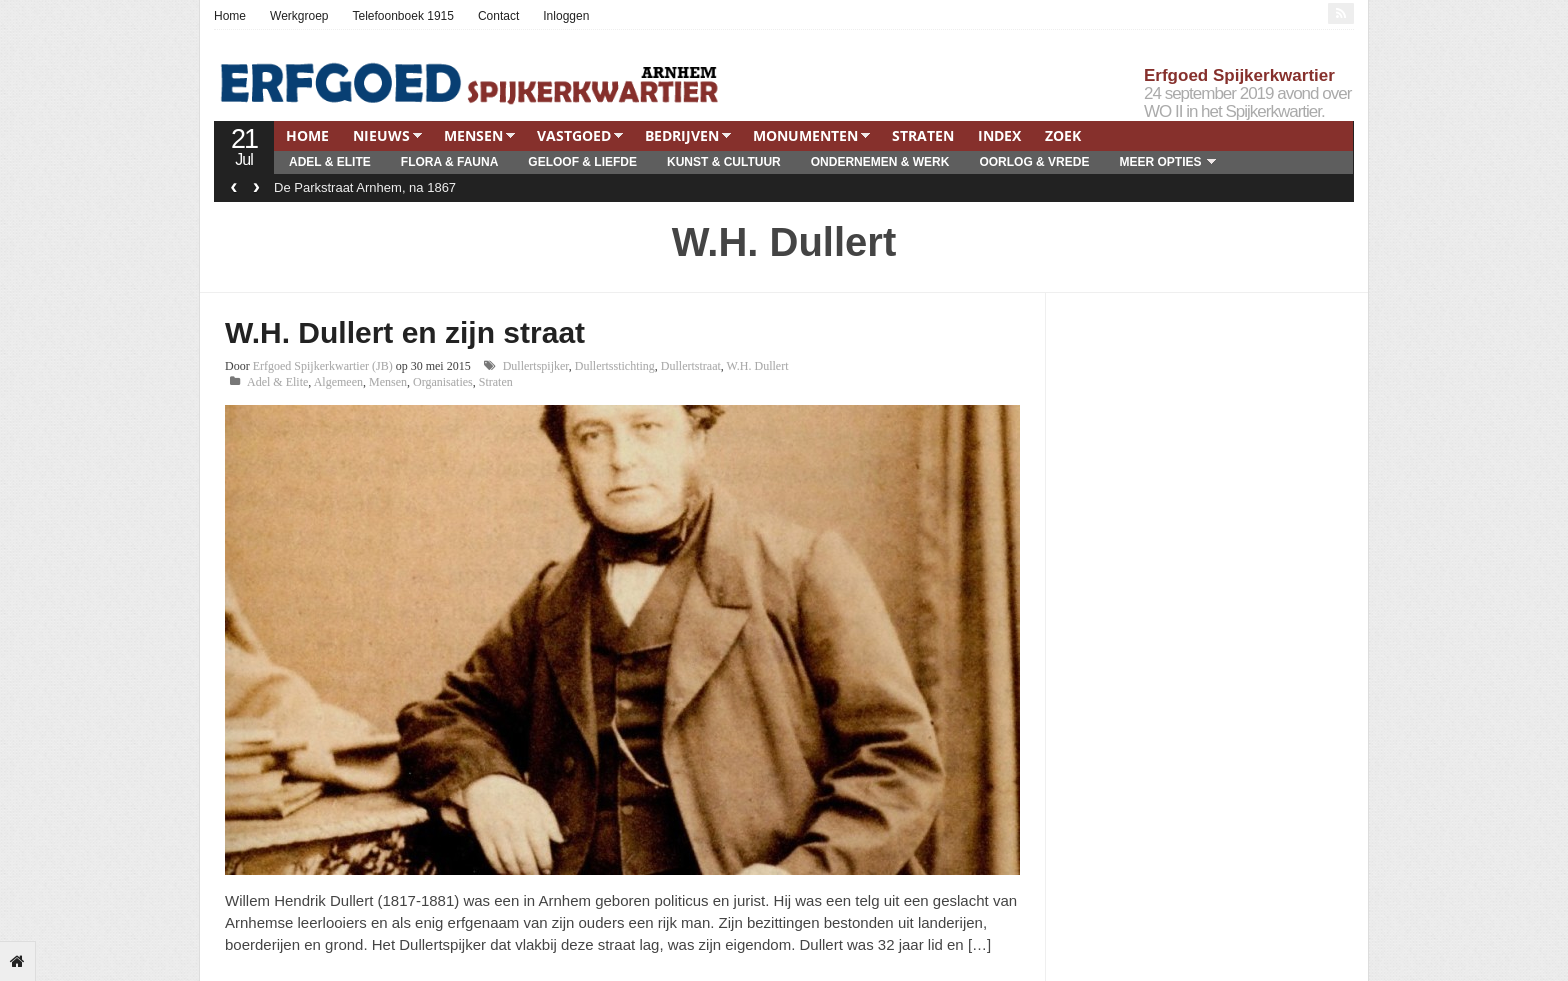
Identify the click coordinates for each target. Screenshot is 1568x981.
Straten (923, 135)
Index (999, 135)
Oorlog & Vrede (1034, 162)
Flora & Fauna (450, 162)
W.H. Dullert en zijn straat (405, 332)
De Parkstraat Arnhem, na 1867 (365, 187)
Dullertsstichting (615, 366)
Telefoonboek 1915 (403, 16)
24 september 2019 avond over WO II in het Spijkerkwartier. (1247, 102)
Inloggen (566, 16)
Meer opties (1160, 162)
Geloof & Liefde (582, 162)
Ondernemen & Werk (880, 162)
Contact (498, 16)
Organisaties (443, 382)
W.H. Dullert (758, 366)
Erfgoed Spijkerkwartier (1239, 75)
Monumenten (805, 135)
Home (230, 16)
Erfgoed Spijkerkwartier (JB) (323, 366)
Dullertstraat (691, 366)
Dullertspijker (536, 366)
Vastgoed (574, 135)
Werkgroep (299, 16)
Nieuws (381, 135)
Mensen (473, 135)
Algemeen (338, 382)
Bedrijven (682, 135)
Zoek (1063, 135)
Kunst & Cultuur (724, 162)
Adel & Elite (330, 162)
